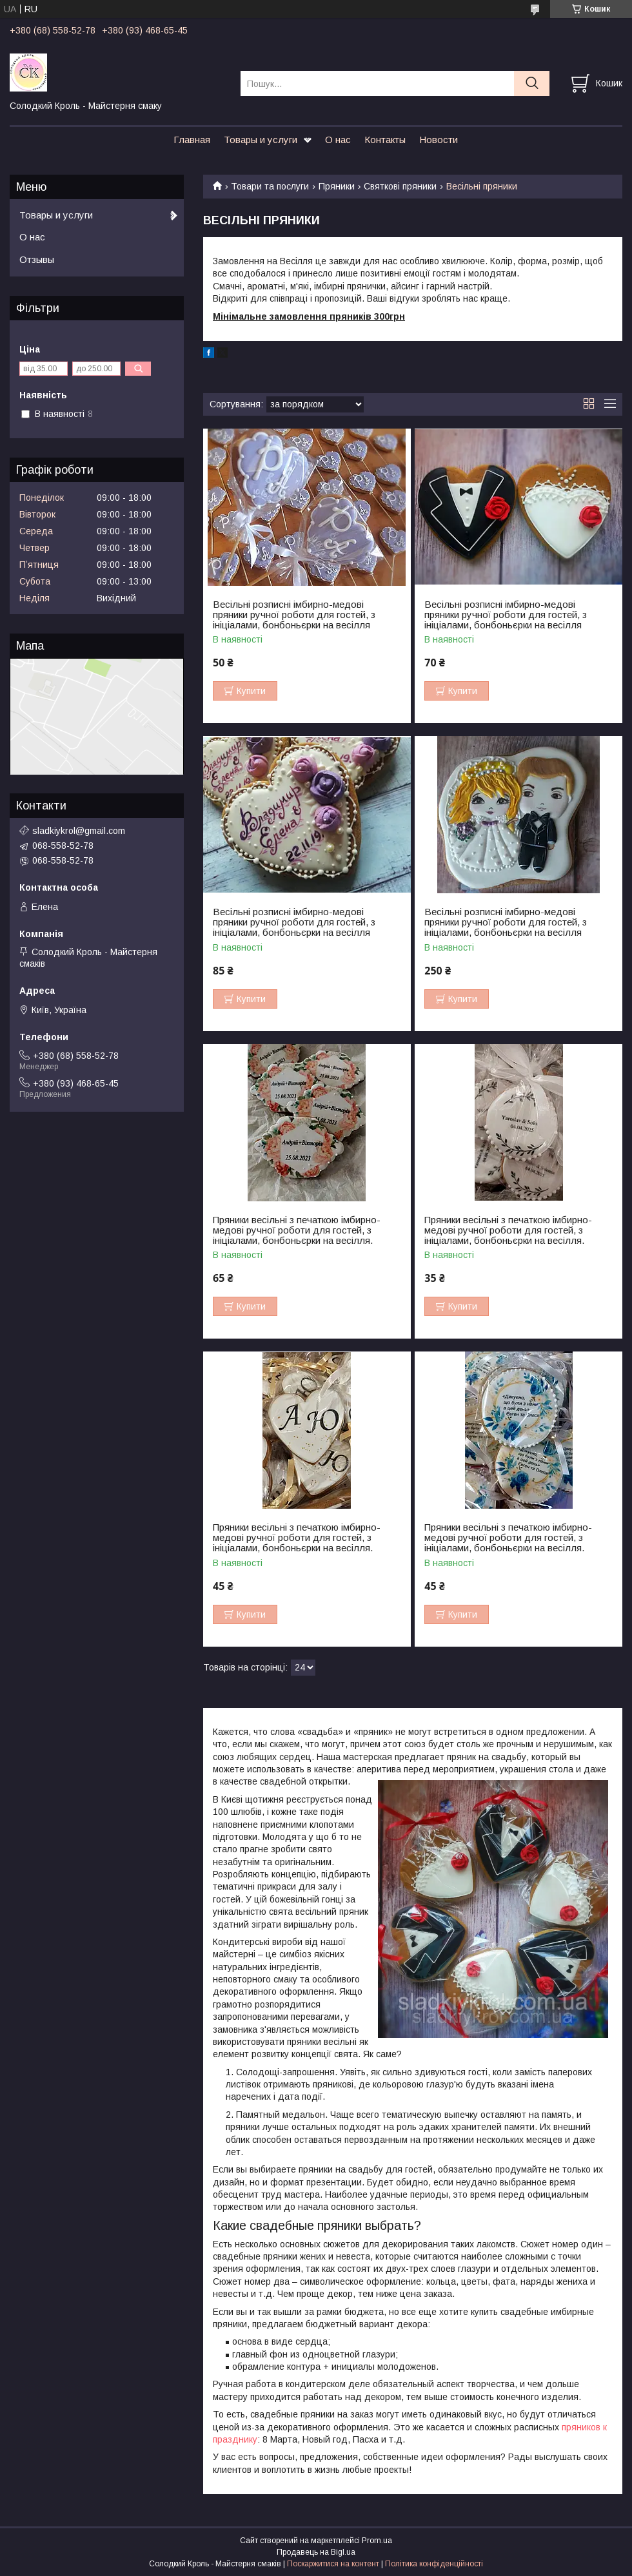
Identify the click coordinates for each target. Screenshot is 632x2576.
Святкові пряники (400, 186)
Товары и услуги (260, 139)
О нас (338, 139)
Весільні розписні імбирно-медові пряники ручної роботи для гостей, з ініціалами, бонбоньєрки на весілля (294, 614)
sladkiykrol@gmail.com (78, 831)
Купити (251, 691)
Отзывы (36, 259)
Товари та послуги (270, 186)
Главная (191, 139)
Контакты (385, 139)
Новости (438, 139)
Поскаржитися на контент (333, 2563)
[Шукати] (531, 83)
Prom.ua (377, 2540)
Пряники (337, 186)
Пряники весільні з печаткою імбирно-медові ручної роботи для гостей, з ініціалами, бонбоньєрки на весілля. (296, 1230)
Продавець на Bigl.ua (316, 2552)
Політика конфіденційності (434, 2563)
